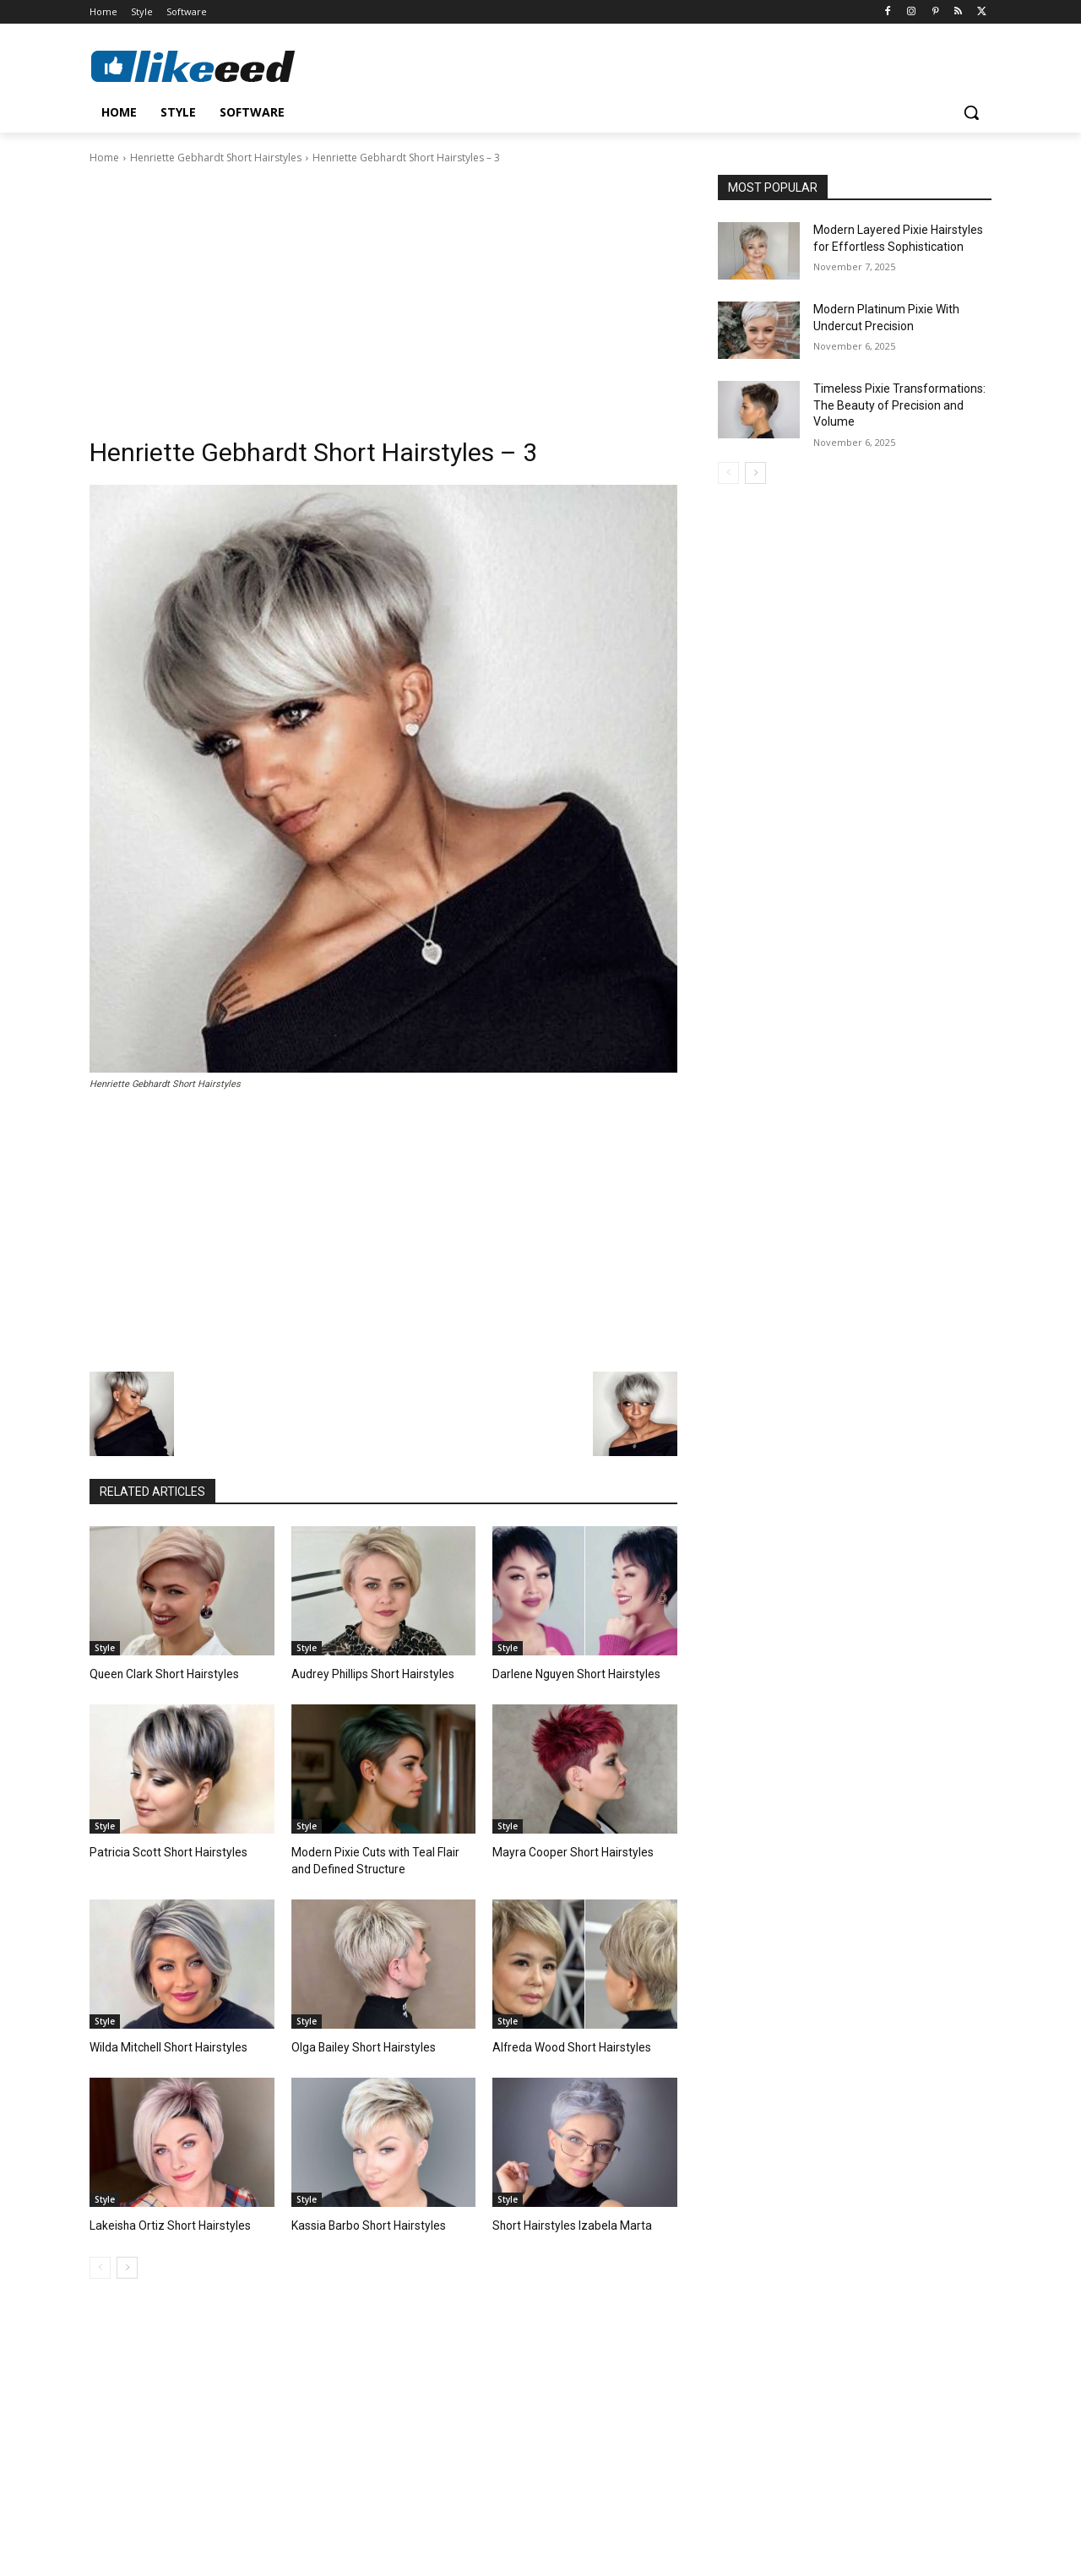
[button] (971, 112)
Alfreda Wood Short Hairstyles (566, 2044)
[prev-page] (100, 2263)
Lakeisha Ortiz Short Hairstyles (164, 2221)
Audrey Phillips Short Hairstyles (367, 1673)
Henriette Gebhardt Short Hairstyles (215, 157)
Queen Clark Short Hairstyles (158, 1673)
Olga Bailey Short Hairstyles (358, 2044)
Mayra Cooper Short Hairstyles (566, 1851)
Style (105, 1648)
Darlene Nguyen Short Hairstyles (570, 1673)
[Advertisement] (383, 293)
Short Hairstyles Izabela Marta (565, 2221)
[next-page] (127, 2263)
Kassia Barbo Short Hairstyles (363, 2221)
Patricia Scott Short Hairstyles (161, 1851)
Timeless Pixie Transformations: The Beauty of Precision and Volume (899, 405)
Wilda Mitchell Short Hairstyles (163, 2044)
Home (104, 157)
